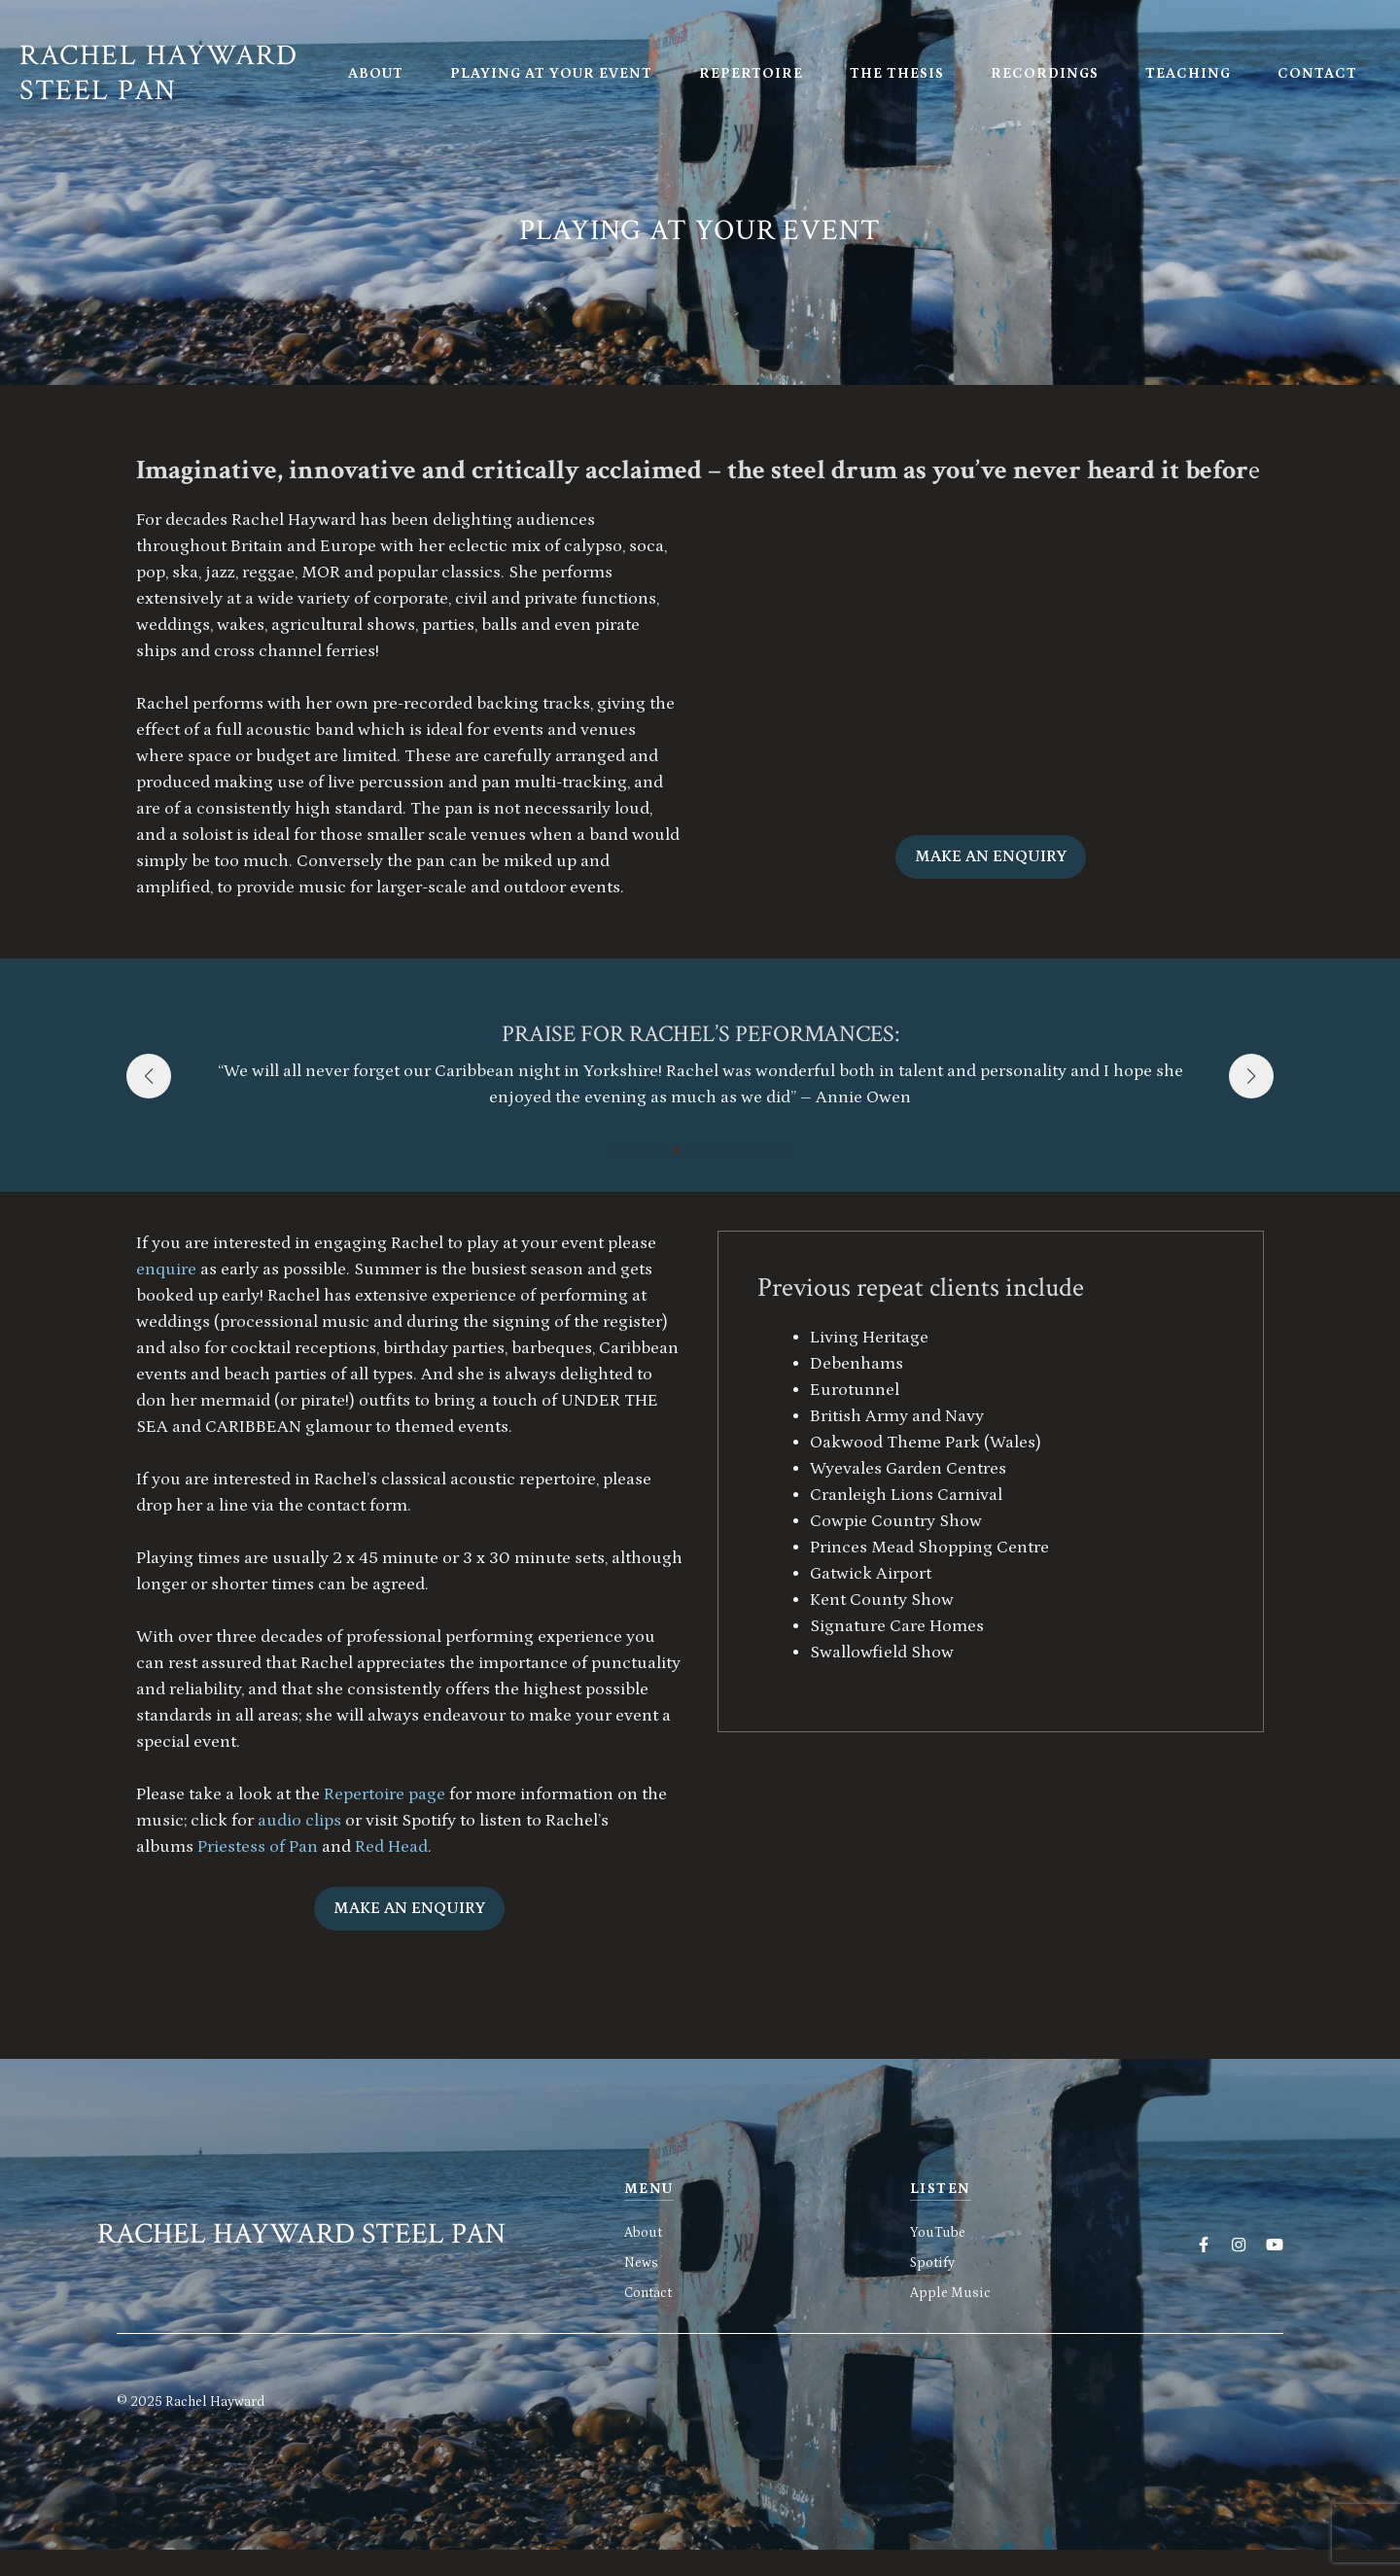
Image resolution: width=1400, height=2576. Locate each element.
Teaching (1188, 73)
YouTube (937, 2233)
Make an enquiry (991, 856)
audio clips (299, 1820)
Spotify (932, 2263)
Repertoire (751, 73)
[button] (614, 1150)
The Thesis (897, 73)
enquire (168, 1269)
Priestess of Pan (257, 1847)
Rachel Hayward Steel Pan (158, 73)
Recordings (1045, 73)
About (375, 73)
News (641, 2263)
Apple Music (950, 2293)
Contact (1317, 73)
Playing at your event (551, 73)
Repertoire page (384, 1794)
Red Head (391, 1847)
